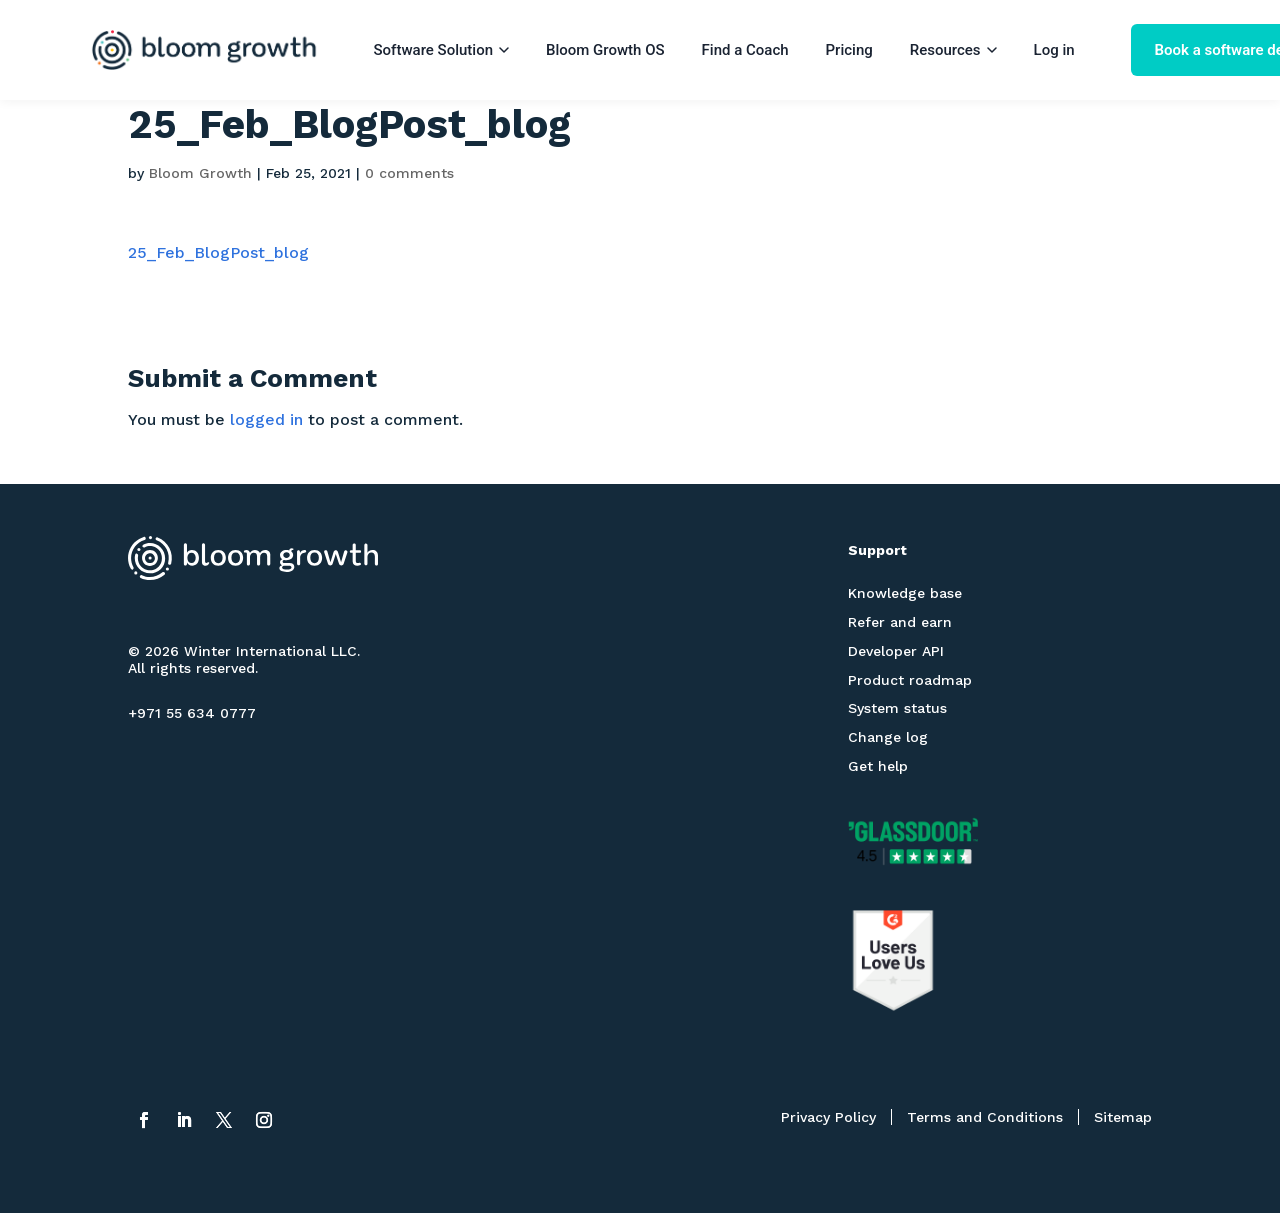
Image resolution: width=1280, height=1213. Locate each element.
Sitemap (1123, 1117)
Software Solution (441, 50)
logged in (266, 419)
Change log (888, 737)
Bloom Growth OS (605, 50)
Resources (953, 50)
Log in (1054, 50)
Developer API (896, 651)
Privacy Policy (828, 1117)
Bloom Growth (200, 173)
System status (897, 708)
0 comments (409, 173)
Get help (878, 766)
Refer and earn (900, 622)
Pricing (849, 50)
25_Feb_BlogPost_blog (218, 252)
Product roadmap (910, 680)
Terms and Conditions (985, 1117)
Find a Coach (745, 50)
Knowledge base (905, 593)
